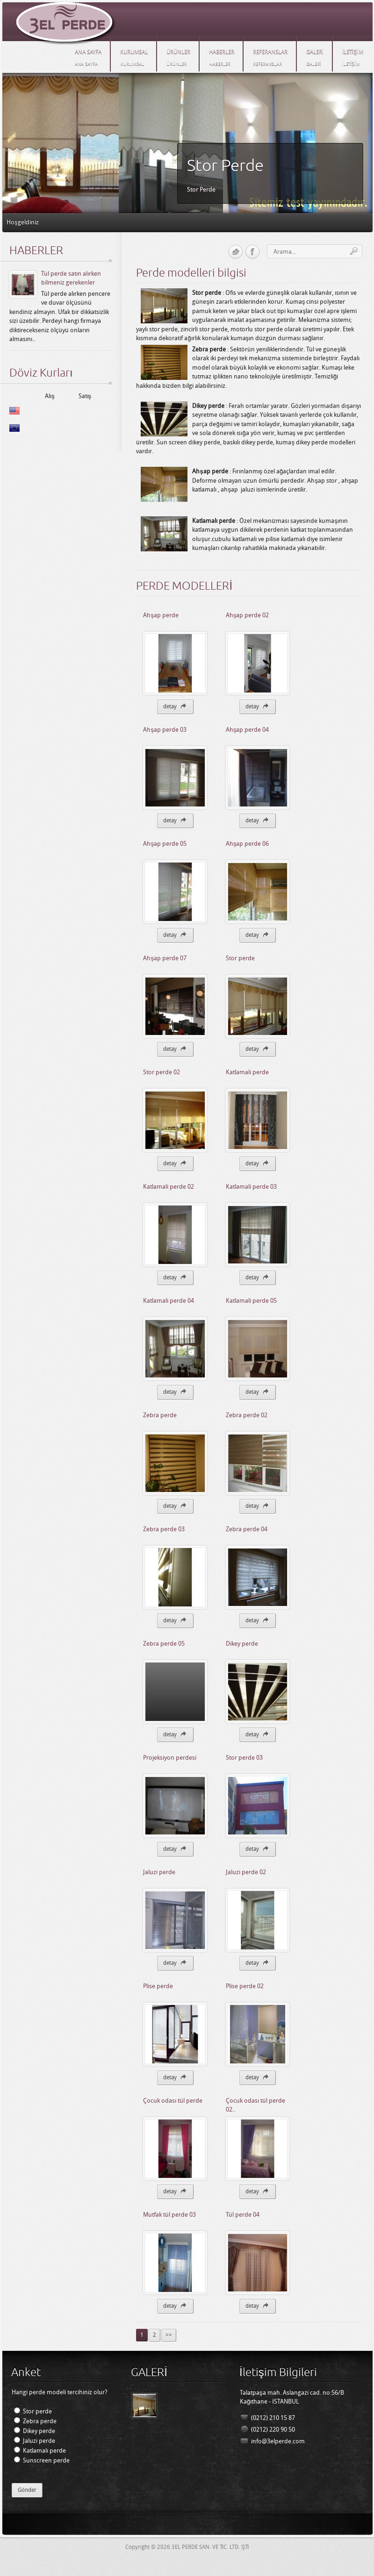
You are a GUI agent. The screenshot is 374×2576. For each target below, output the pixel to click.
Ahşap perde (161, 615)
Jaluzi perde (159, 1872)
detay (175, 706)
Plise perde (158, 1986)
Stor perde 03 (244, 1757)
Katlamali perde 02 (168, 1186)
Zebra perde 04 (246, 1529)
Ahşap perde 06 (247, 843)
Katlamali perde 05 (251, 1300)
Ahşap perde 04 (247, 729)
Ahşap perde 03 (165, 729)
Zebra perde (160, 1415)
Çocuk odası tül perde (172, 2100)
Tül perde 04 (242, 2214)
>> (168, 2335)
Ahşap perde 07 (165, 958)
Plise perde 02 (245, 1986)
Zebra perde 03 (164, 1529)
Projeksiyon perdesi (169, 1757)
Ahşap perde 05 (165, 843)
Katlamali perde (247, 1072)
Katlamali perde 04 (168, 1300)
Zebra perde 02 (246, 1415)
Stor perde (240, 958)
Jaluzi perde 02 (246, 1872)
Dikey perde (242, 1643)
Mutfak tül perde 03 (169, 2214)
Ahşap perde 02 (247, 615)
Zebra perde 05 (164, 1643)
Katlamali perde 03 (251, 1186)
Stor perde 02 (161, 1072)
